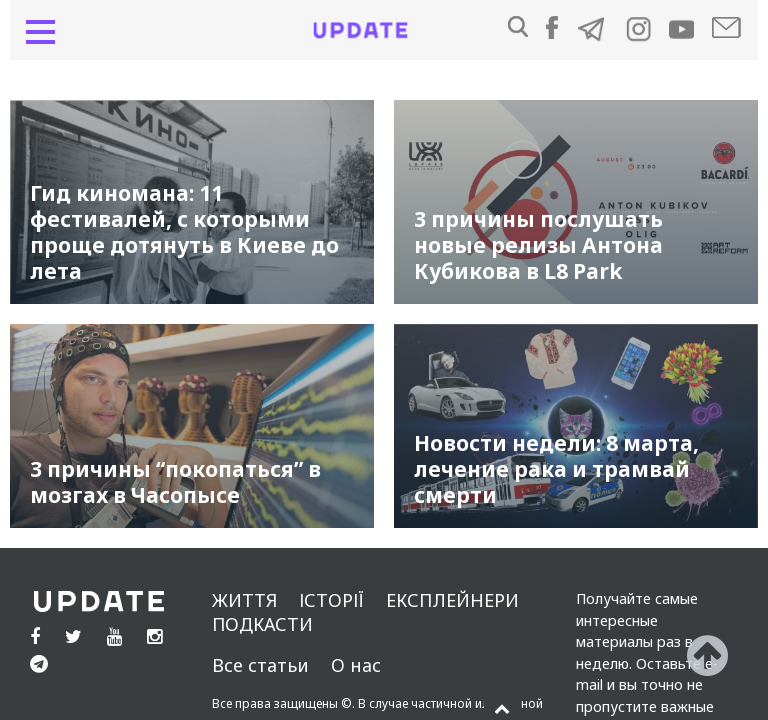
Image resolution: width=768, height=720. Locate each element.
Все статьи (260, 665)
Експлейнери (452, 600)
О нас (356, 665)
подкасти (262, 624)
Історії (331, 600)
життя (244, 600)
